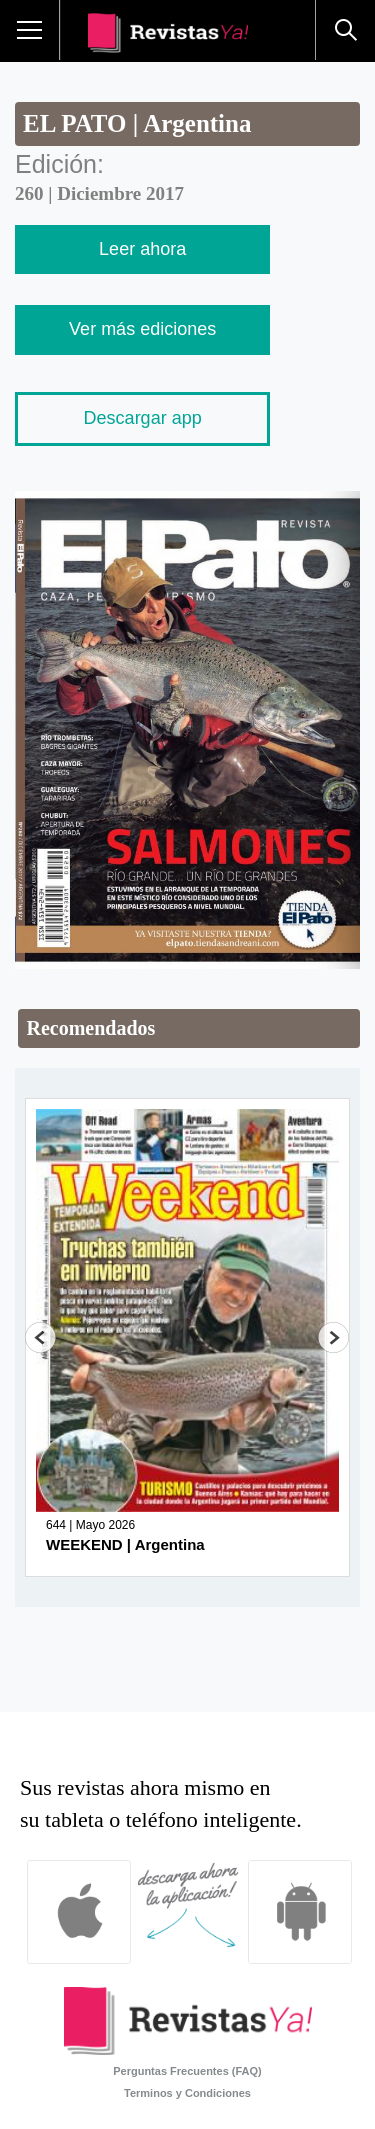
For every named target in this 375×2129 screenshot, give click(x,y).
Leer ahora (142, 249)
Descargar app (143, 418)
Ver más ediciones (142, 329)
